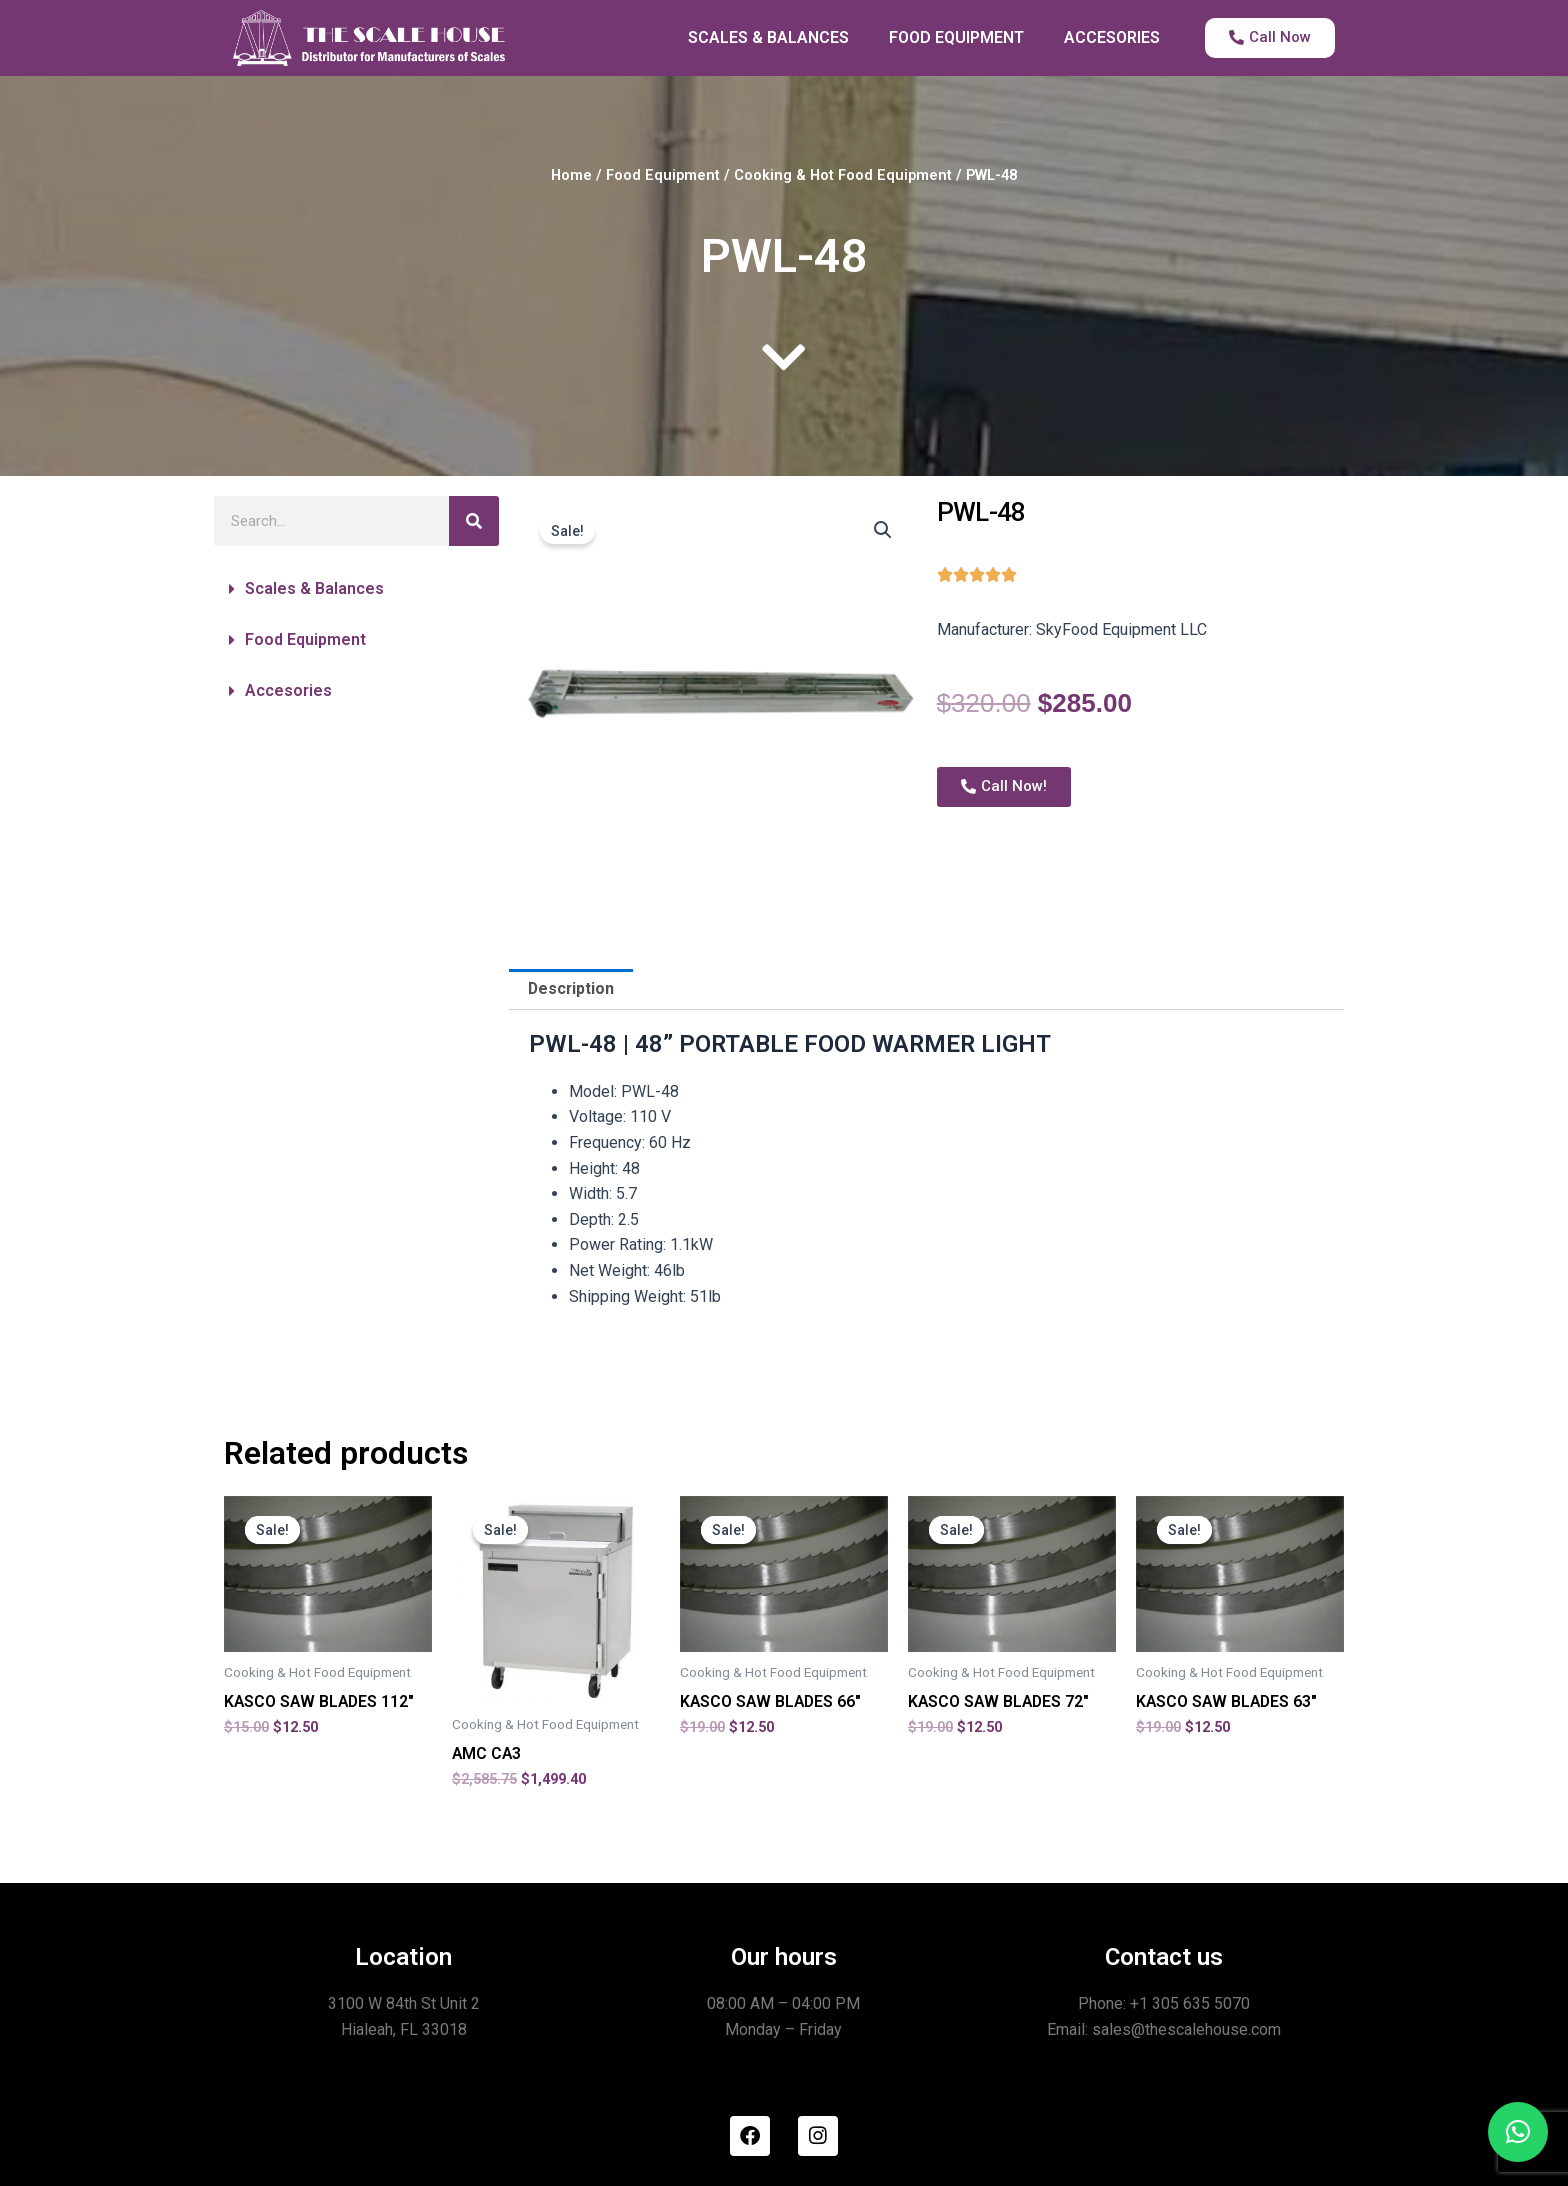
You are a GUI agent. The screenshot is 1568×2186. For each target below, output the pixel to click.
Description (572, 989)
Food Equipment (662, 175)
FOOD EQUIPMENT (956, 37)
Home (570, 175)
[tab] (572, 990)
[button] (356, 589)
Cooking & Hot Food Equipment (843, 175)
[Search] (474, 521)
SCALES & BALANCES (768, 37)
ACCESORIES (1112, 37)
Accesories (288, 690)
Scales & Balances (314, 588)
